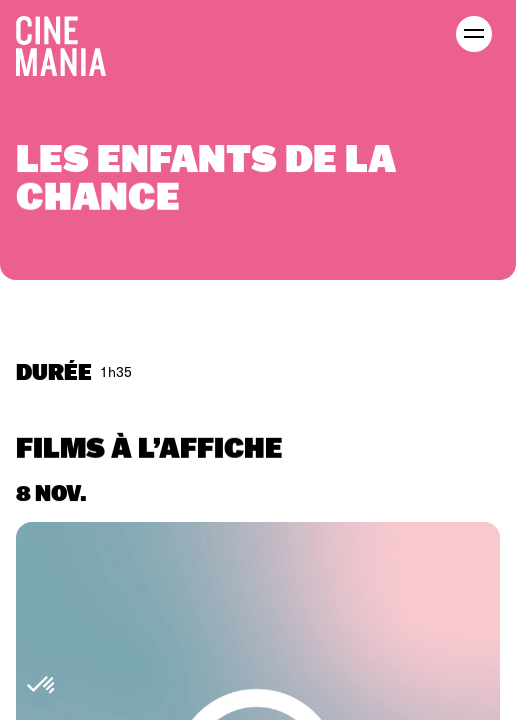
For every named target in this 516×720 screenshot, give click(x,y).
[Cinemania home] (69, 42)
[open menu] (474, 34)
